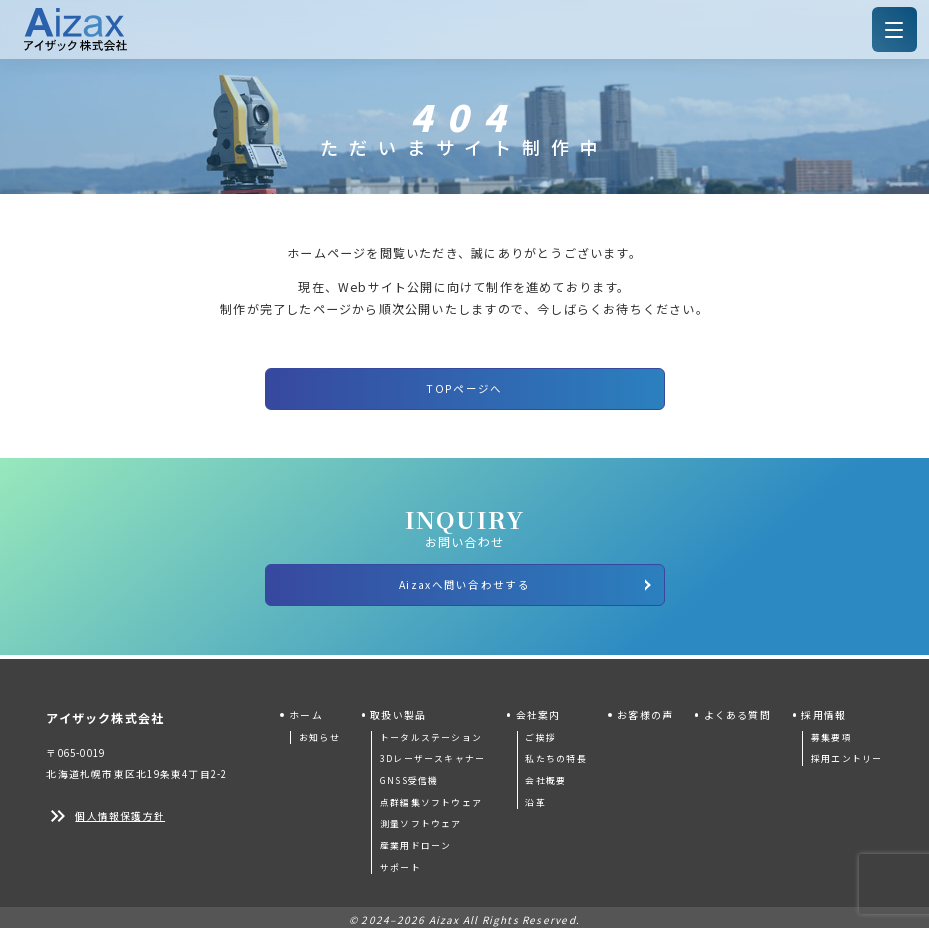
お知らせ (319, 730)
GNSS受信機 (409, 774)
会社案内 (538, 709)
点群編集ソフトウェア (431, 795)
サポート (400, 860)
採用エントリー (846, 752)
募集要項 (831, 730)
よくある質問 (737, 709)
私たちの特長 (555, 752)
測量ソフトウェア (421, 817)
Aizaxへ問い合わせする (526, 580)
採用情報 (823, 709)
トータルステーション (431, 730)
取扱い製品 (398, 709)
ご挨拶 (540, 730)
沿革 (535, 795)
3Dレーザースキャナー (432, 752)
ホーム (306, 709)
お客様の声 (645, 709)
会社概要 (545, 774)
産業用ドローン (415, 839)
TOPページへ (464, 387)
